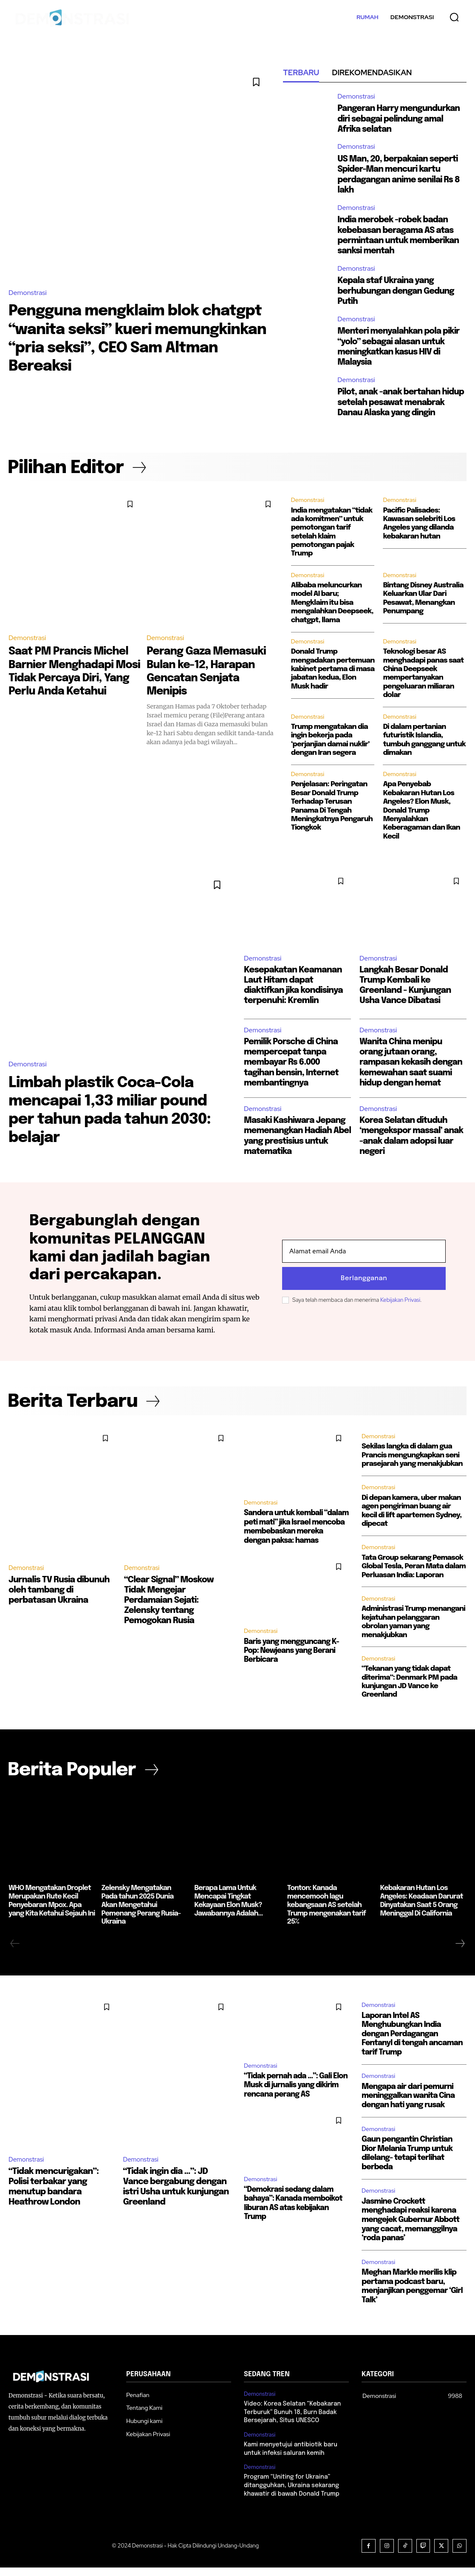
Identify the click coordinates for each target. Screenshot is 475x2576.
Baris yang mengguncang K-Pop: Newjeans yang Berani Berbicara (290, 1658)
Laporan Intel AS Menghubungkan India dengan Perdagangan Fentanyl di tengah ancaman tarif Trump (412, 2043)
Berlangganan (364, 1287)
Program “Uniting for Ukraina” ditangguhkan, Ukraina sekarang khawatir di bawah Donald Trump (291, 2494)
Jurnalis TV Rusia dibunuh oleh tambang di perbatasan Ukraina (59, 1600)
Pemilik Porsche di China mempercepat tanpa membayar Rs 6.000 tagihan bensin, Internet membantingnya (292, 1071)
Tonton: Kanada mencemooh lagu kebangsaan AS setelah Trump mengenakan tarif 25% (325, 1915)
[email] (364, 1260)
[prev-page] (15, 1953)
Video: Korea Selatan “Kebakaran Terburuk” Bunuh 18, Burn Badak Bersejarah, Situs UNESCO (292, 2421)
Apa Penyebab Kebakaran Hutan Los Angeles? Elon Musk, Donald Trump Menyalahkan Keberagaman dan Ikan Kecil (421, 819)
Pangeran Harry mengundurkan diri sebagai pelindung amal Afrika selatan (400, 119)
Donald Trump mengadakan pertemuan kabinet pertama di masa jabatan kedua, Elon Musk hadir (333, 678)
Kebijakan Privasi (400, 1308)
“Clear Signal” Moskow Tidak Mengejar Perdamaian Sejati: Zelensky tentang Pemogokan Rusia (168, 1610)
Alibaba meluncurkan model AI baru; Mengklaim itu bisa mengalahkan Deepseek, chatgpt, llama (332, 611)
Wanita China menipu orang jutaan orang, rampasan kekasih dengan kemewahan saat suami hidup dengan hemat (411, 1071)
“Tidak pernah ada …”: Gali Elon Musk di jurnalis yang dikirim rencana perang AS (294, 2094)
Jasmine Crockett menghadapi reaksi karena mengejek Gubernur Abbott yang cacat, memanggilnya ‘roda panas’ (410, 2229)
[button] (454, 17)
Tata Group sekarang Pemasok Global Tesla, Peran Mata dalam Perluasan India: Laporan (414, 1576)
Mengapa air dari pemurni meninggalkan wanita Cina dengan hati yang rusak (408, 2105)
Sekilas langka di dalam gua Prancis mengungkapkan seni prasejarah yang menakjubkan (412, 1465)
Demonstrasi (27, 292)
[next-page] (460, 1953)
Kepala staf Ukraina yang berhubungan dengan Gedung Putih (397, 290)
